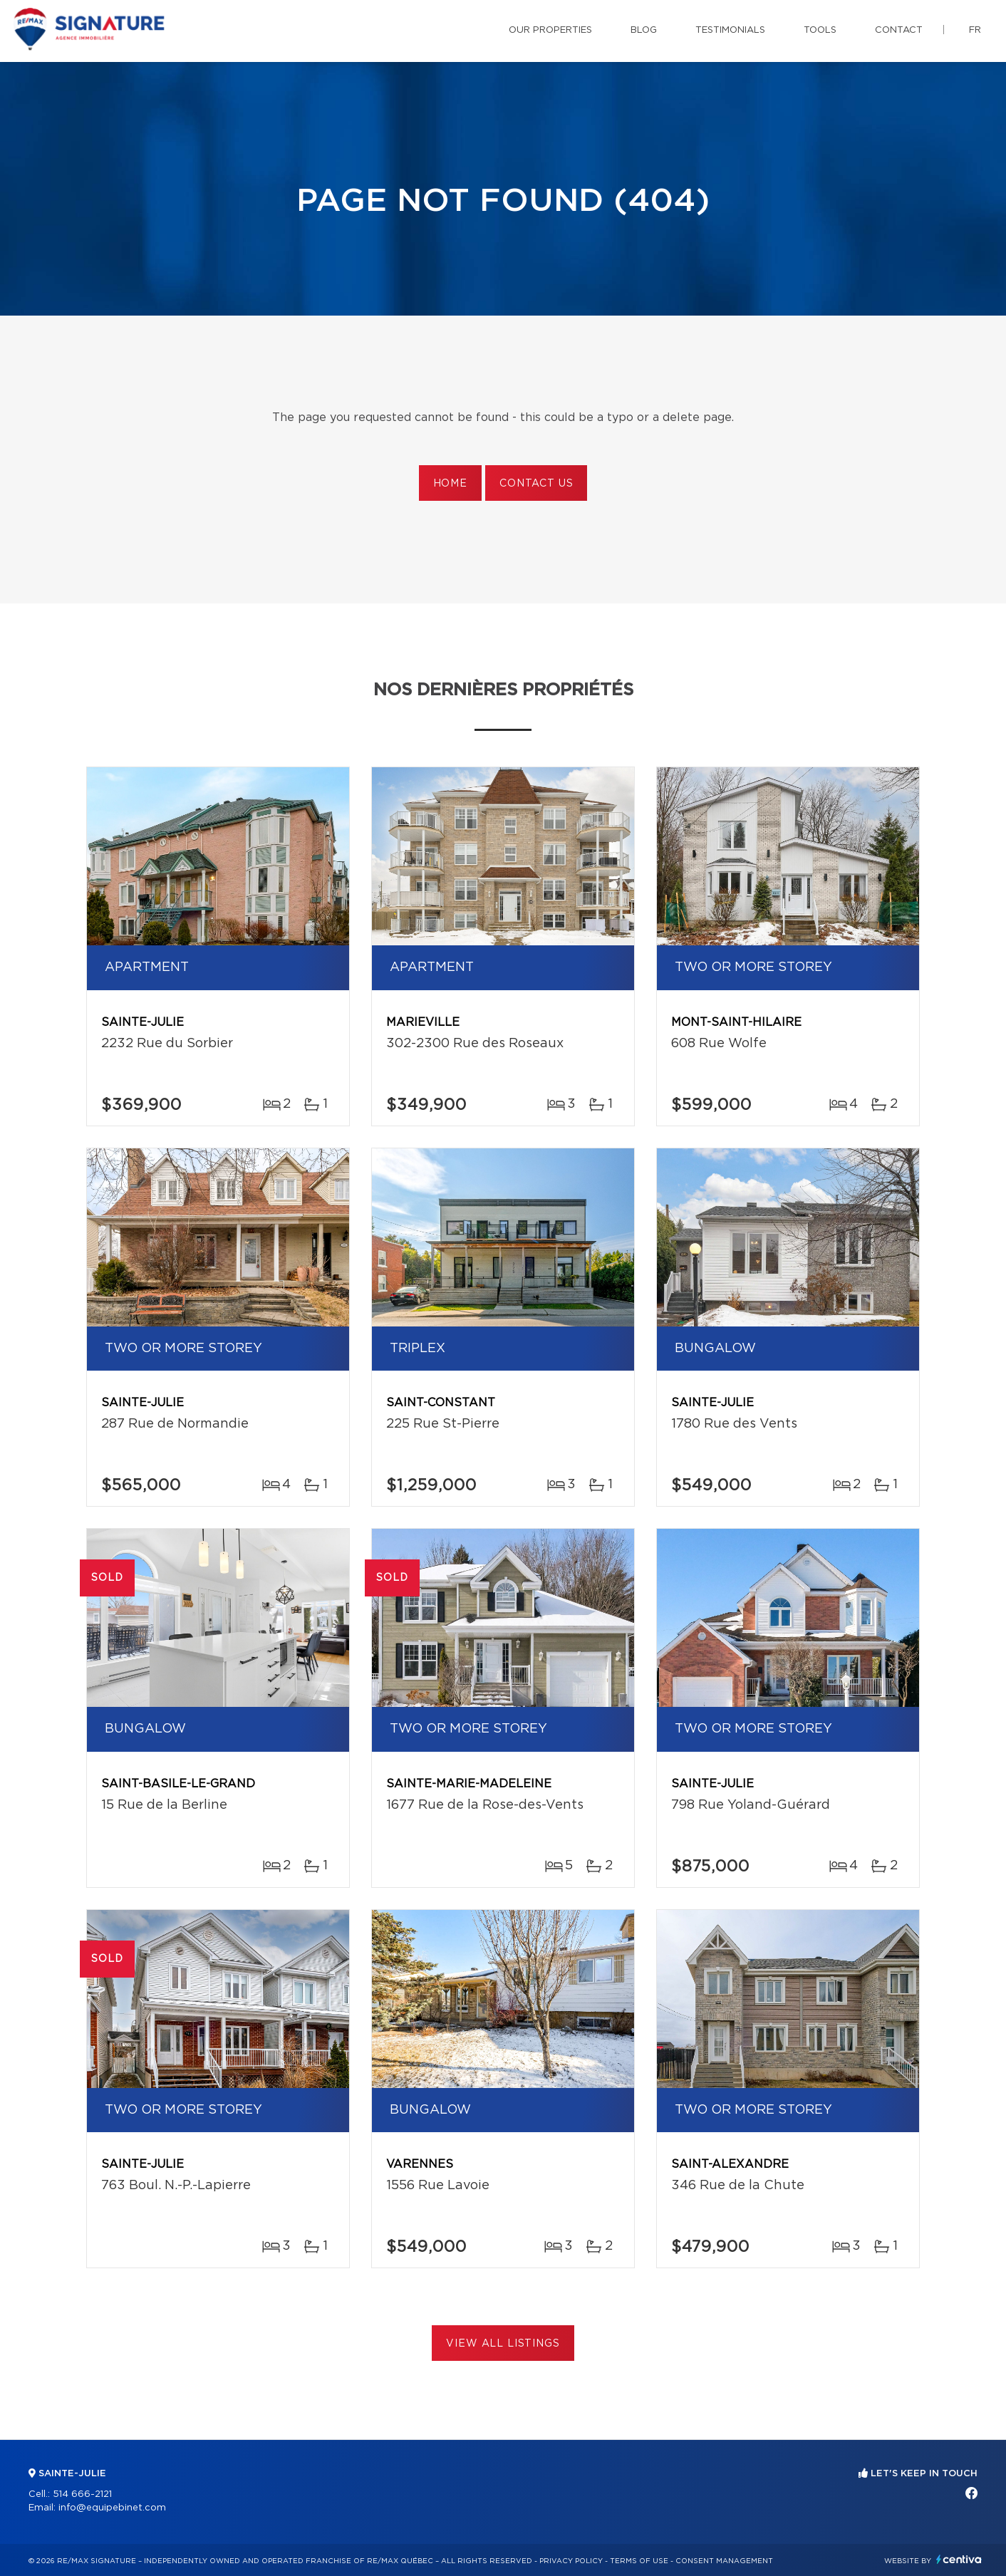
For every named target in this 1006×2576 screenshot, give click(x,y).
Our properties (550, 30)
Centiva (959, 2559)
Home (450, 484)
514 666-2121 (82, 2494)
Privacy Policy (571, 2561)
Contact (899, 30)
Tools (820, 30)
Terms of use (639, 2561)
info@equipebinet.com (112, 2508)
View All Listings (502, 2344)
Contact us (536, 484)
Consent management (724, 2561)
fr (975, 30)
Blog (644, 30)
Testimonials (730, 30)
